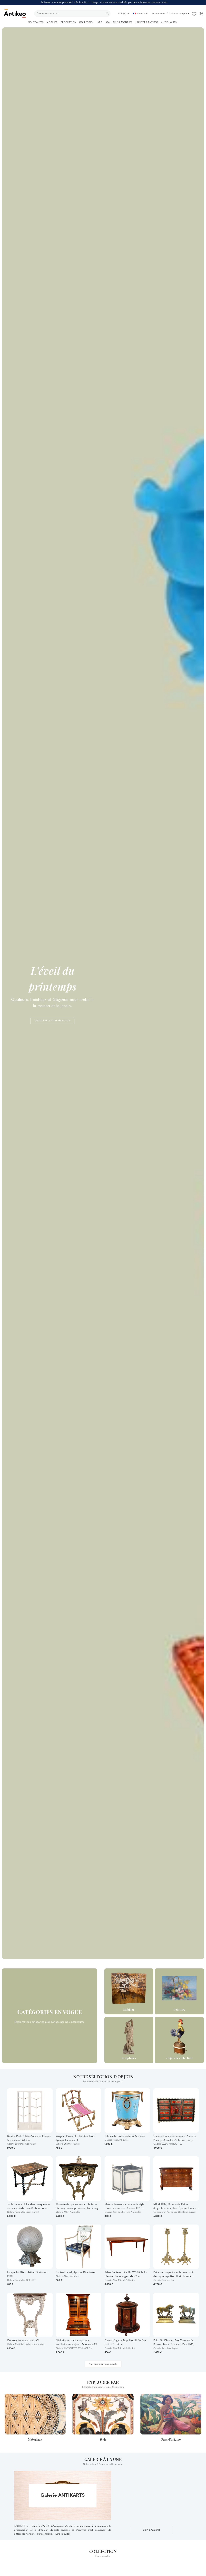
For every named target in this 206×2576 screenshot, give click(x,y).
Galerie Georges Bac (163, 2280)
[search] (72, 13)
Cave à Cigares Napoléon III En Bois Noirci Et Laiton (125, 2342)
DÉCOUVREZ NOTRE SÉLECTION (52, 1021)
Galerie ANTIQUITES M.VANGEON (74, 2348)
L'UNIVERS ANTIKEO (147, 22)
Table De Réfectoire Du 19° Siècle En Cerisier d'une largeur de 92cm (126, 2274)
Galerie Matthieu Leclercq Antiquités (25, 2344)
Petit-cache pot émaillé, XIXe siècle (125, 2136)
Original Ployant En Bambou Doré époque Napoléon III (75, 2138)
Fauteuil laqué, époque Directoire (75, 2272)
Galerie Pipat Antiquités (116, 2140)
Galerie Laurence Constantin (21, 2144)
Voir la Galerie (151, 2550)
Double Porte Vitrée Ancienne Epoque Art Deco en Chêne (29, 2138)
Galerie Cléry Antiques (67, 2276)
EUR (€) (123, 13)
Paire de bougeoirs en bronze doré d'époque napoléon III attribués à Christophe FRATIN (173, 2274)
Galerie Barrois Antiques (165, 2348)
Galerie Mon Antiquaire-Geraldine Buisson (174, 2212)
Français (140, 13)
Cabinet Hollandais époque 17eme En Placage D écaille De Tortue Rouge (174, 2138)
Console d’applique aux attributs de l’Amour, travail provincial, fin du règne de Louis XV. (78, 2206)
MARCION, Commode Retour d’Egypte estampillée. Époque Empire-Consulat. (175, 2206)
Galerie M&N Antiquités (68, 2212)
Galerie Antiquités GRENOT (21, 2280)
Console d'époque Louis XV (23, 2340)
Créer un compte (178, 13)
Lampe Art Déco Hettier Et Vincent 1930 (27, 2274)
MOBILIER (52, 22)
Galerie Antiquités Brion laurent (23, 2212)
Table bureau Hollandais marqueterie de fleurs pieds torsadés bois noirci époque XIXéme (28, 2206)
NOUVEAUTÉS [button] (36, 22)
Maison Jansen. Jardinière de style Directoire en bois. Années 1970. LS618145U (124, 2206)
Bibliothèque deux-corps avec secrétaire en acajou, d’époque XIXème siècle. (78, 2343)
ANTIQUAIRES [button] (169, 22)
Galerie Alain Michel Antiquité (120, 2280)
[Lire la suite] (62, 2554)
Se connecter (158, 13)
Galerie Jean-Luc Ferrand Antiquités (123, 2212)
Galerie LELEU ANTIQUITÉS (167, 2144)
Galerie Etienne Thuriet (67, 2144)
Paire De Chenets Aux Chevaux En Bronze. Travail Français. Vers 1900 (173, 2342)
